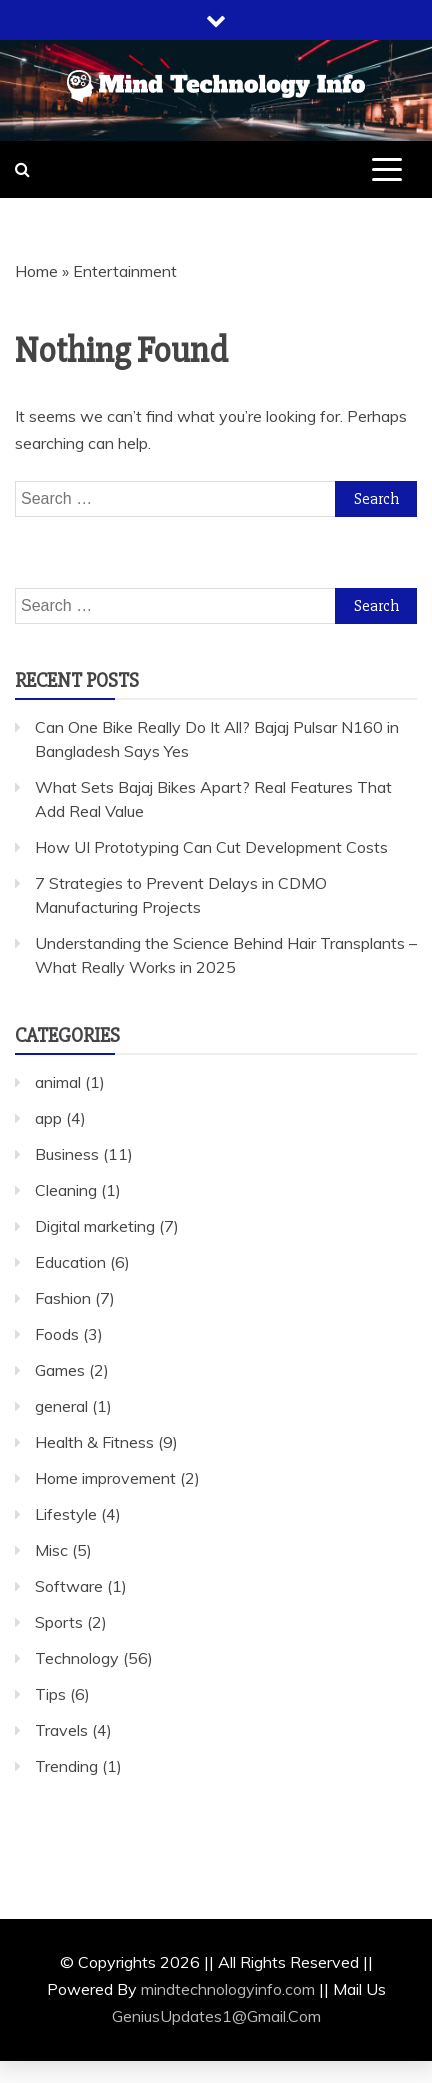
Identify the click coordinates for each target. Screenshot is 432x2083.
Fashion (63, 1298)
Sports (59, 1622)
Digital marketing (95, 1226)
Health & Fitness (94, 1442)
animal (58, 1082)
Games (60, 1370)
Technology (77, 1658)
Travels (61, 1730)
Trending (66, 1766)
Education (70, 1262)
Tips (50, 1694)
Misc (51, 1550)
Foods (57, 1334)
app (48, 1118)
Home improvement (105, 1478)
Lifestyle (66, 1514)
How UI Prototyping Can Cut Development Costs (211, 847)
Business (67, 1154)
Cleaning (66, 1190)
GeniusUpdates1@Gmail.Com (216, 2016)
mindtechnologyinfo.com (228, 1989)
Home (36, 271)
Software (69, 1586)
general (61, 1406)
